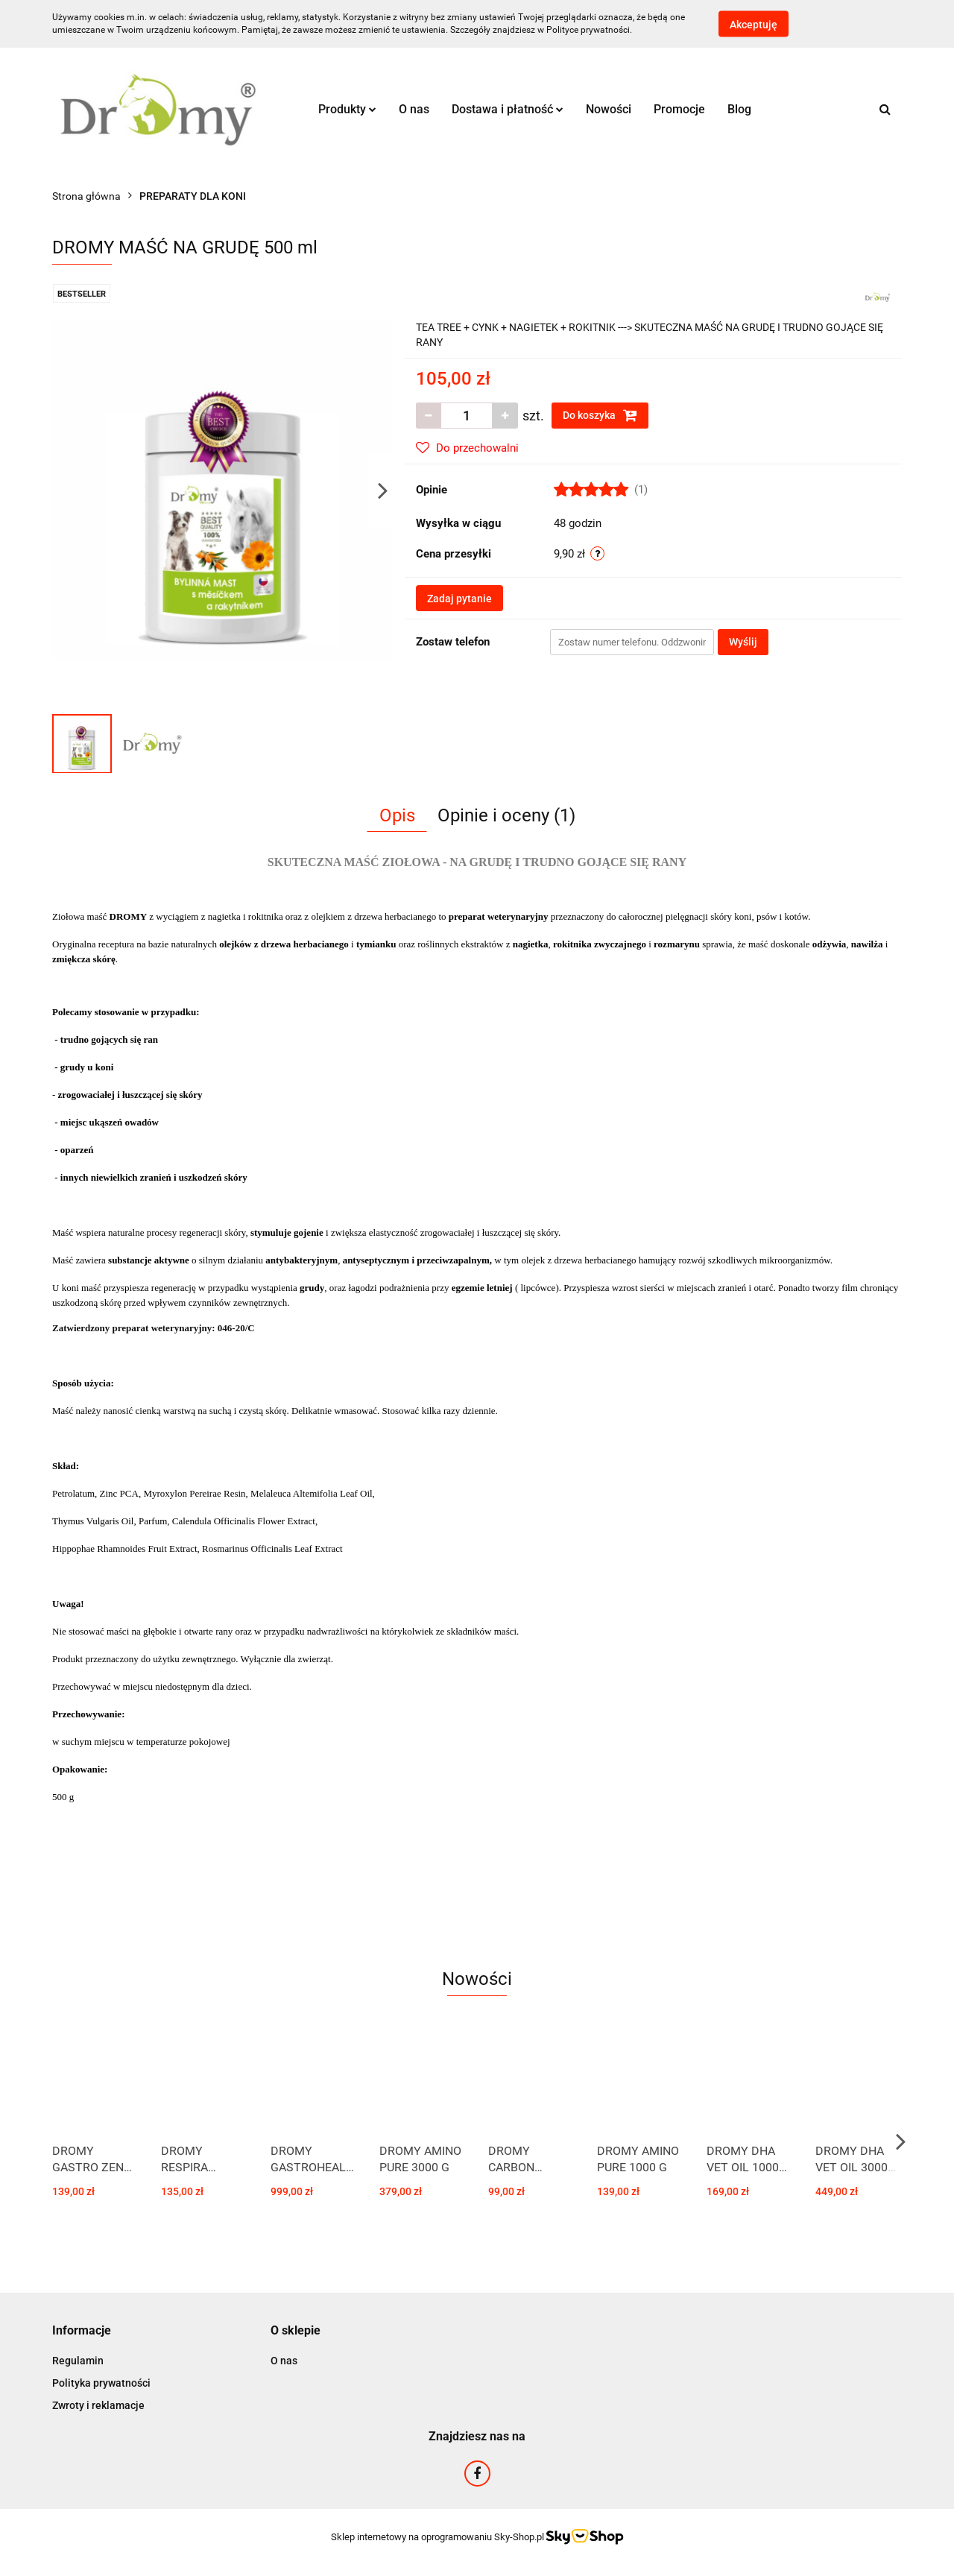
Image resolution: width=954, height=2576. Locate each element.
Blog (739, 109)
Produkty (347, 109)
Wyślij (743, 642)
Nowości (608, 109)
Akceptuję (753, 25)
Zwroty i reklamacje (98, 2405)
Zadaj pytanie (459, 598)
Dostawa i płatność (507, 109)
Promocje (679, 109)
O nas (414, 109)
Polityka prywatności (101, 2383)
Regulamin (78, 2361)
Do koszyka (600, 415)
